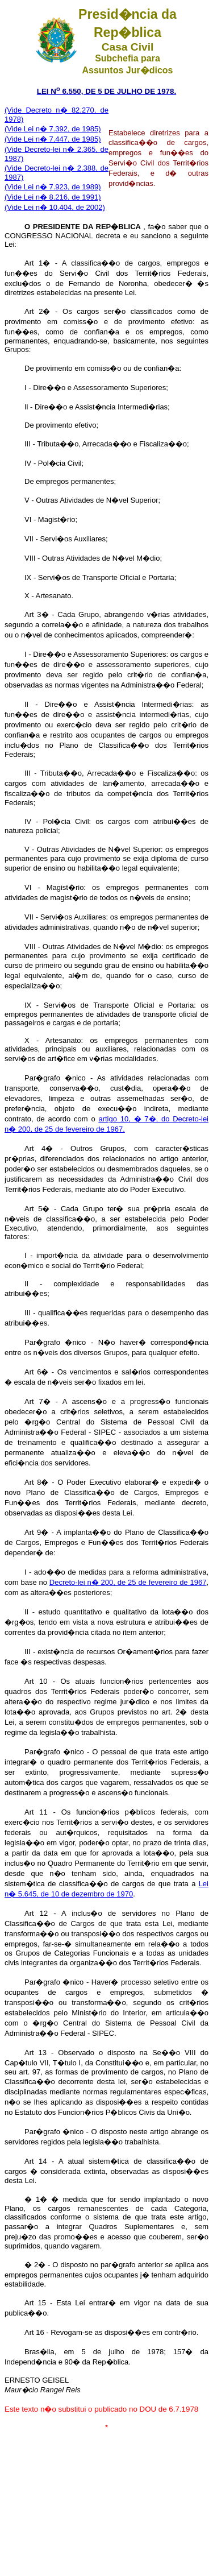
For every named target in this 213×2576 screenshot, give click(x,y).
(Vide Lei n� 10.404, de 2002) (55, 207)
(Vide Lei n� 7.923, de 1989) (53, 187)
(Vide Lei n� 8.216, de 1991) (53, 197)
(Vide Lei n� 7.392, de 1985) (53, 129)
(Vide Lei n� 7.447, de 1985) (53, 139)
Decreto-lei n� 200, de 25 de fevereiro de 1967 (128, 1582)
